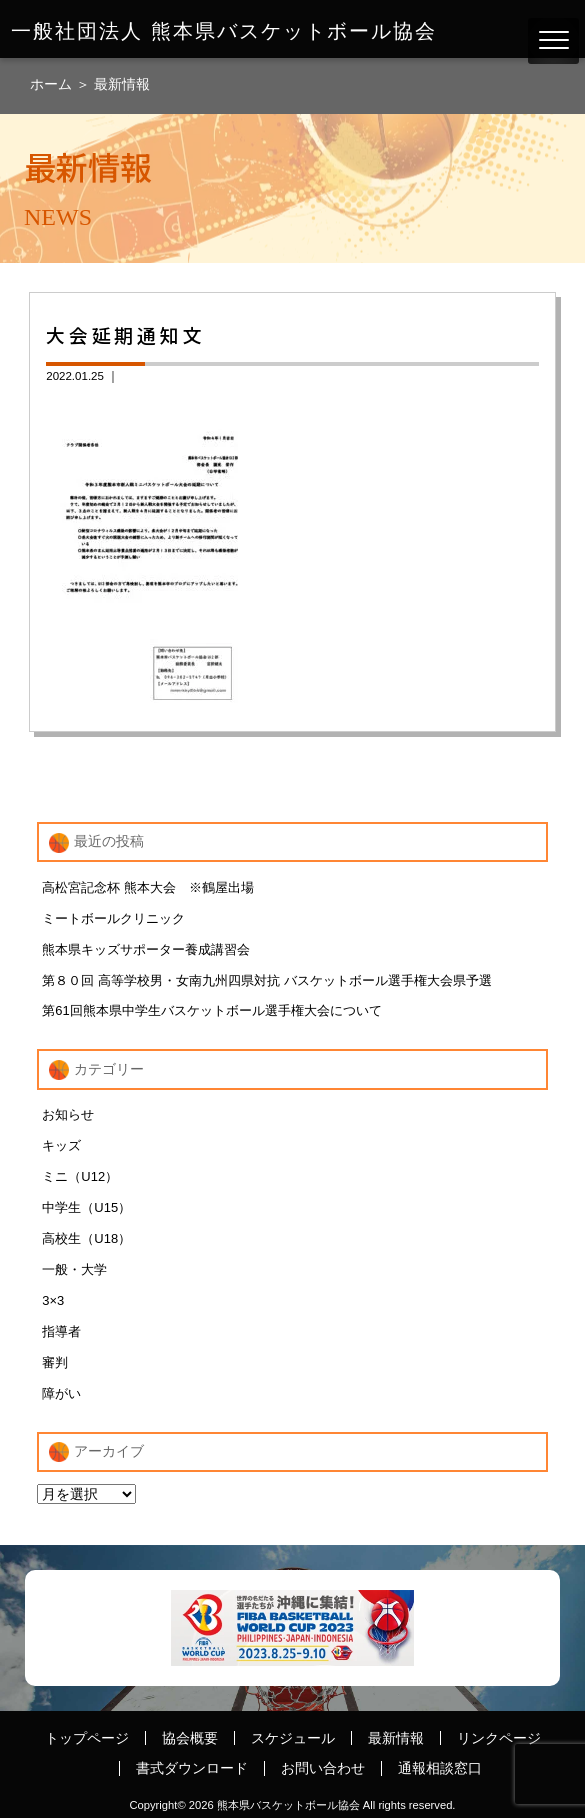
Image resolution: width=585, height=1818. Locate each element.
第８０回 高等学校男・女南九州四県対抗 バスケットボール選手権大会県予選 (266, 980)
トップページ (87, 1738)
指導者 (61, 1331)
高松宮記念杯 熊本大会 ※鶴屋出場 (148, 887)
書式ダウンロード (192, 1768)
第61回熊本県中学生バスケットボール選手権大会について (211, 1010)
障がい (61, 1393)
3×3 (53, 1300)
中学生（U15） (86, 1207)
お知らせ (68, 1114)
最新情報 (122, 84)
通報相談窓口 (440, 1768)
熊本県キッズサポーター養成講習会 (146, 949)
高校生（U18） (86, 1238)
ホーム (53, 84)
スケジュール (293, 1738)
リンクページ (499, 1738)
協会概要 (190, 1738)
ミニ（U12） (80, 1176)
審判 (55, 1362)
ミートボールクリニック (113, 918)
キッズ (61, 1145)
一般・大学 (74, 1269)
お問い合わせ (323, 1768)
